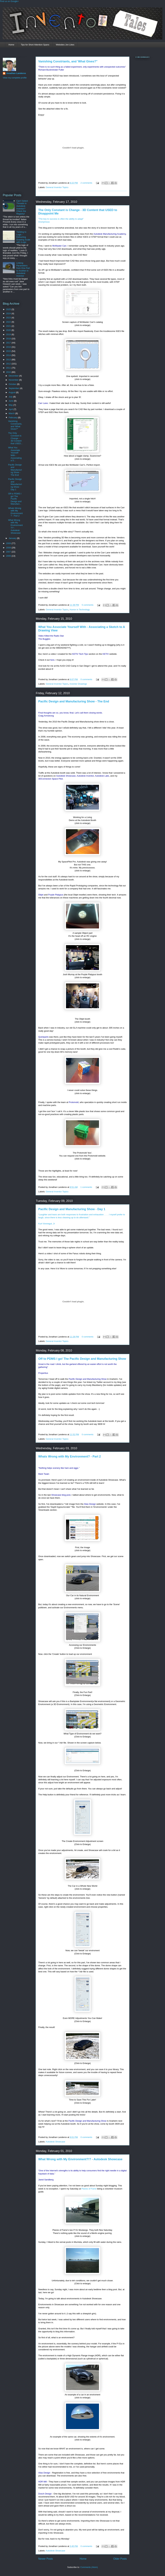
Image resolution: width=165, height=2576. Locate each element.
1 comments (86, 1187)
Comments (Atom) (89, 2567)
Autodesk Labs (102, 776)
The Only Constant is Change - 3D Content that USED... (15, 438)
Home (11, 44)
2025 (9, 309)
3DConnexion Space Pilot (50, 779)
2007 (9, 552)
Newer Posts (45, 2558)
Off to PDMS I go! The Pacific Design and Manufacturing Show (82, 1358)
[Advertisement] (16, 135)
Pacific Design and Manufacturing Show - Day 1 (71, 1209)
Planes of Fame (89, 2188)
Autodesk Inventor (85, 776)
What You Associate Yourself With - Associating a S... (14, 454)
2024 (9, 313)
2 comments (86, 183)
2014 (9, 355)
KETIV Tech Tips (80, 654)
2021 (9, 326)
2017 (9, 342)
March (12, 413)
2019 (9, 334)
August (12, 392)
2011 (9, 368)
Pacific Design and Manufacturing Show (87, 2121)
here (52, 660)
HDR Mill (42, 2481)
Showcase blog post (60, 1495)
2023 (9, 317)
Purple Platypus (55, 894)
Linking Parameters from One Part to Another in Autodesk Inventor (23, 269)
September (14, 388)
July (11, 396)
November (14, 380)
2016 (9, 347)
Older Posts (120, 2558)
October (13, 384)
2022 (9, 322)
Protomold (74, 1102)
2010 (9, 372)
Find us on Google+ (9, 1)
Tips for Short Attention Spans (35, 44)
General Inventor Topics (57, 187)
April (11, 409)
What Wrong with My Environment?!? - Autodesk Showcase (80, 2159)
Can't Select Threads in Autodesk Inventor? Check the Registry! (22, 207)
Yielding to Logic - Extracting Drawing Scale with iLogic (23, 237)
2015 (9, 351)
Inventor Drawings (78, 684)
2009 (9, 543)
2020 (9, 330)
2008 (9, 547)
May (11, 405)
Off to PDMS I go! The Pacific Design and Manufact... (14, 498)
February (13, 417)
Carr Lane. (43, 403)
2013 (9, 359)
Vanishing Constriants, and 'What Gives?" (68, 61)
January (13, 538)
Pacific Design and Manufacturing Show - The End (73, 701)
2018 (9, 338)
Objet (40, 894)
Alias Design (90, 1504)
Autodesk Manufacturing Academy (109, 234)
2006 (9, 556)
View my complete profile (15, 77)
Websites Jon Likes (65, 44)
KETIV (106, 654)
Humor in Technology (80, 609)
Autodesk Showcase (66, 776)
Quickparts (43, 1037)
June (11, 401)
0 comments (86, 679)
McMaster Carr (59, 246)
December (14, 375)
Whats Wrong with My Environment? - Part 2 (69, 1456)
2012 (9, 363)
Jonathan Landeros (16, 73)
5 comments (87, 605)
